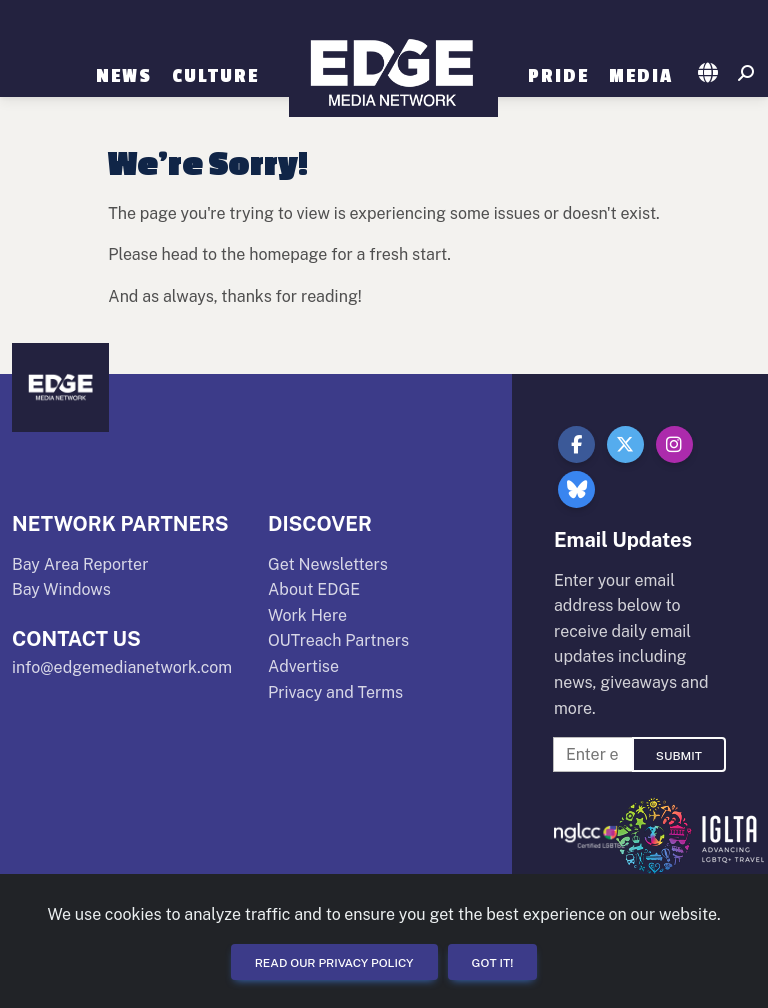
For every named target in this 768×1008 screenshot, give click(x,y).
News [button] (124, 76)
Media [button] (641, 76)
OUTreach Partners (338, 640)
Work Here (307, 615)
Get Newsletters (328, 564)
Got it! (493, 963)
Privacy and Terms (335, 692)
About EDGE (314, 589)
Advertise (303, 666)
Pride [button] (558, 76)
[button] (709, 74)
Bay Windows (61, 589)
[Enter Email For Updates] (593, 754)
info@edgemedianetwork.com (122, 667)
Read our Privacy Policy (334, 963)
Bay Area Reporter (80, 564)
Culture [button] (215, 76)
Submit (679, 756)
